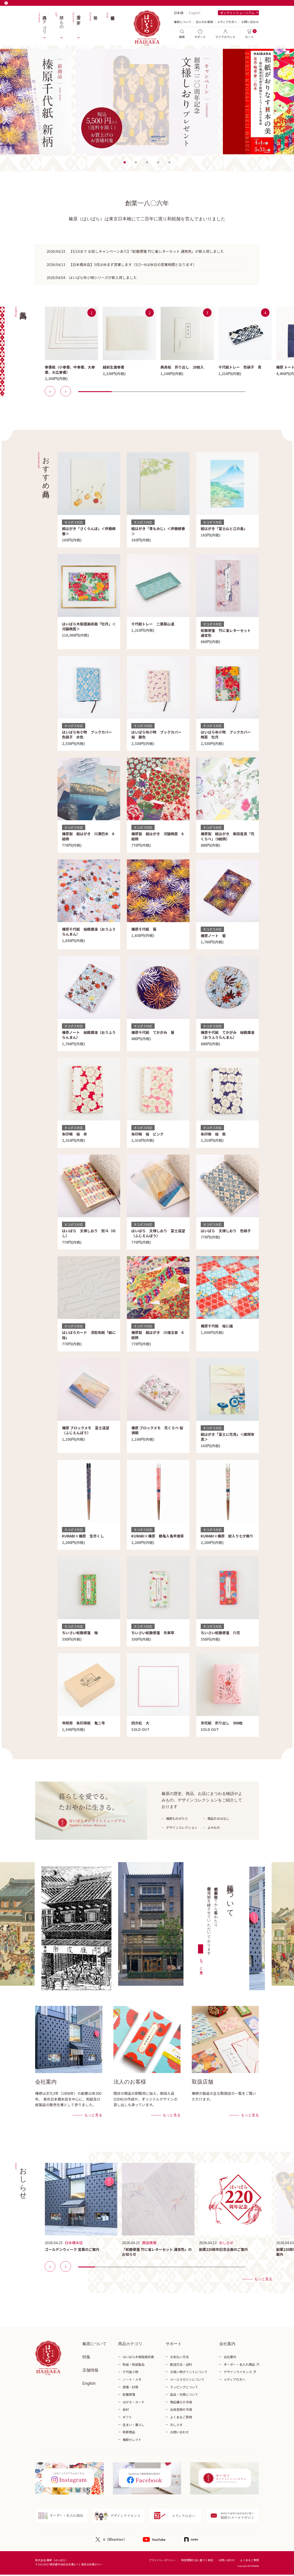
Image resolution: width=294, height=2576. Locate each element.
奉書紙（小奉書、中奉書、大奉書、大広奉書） (70, 369)
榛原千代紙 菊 (143, 929)
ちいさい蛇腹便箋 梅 (80, 1633)
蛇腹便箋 (129, 2396)
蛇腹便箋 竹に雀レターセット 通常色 (227, 633)
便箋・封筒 (130, 2388)
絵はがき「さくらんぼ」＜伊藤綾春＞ (89, 532)
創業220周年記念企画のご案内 (223, 2250)
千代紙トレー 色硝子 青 (239, 367)
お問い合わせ (250, 22)
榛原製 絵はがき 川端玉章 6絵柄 (157, 1336)
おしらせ (176, 2426)
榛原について (94, 2345)
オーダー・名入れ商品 (239, 2366)
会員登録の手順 (181, 2411)
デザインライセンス (238, 2373)
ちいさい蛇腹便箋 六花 (220, 1633)
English (194, 13)
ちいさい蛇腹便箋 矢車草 (152, 1633)
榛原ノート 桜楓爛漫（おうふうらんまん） (89, 1035)
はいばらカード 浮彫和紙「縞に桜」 (89, 1336)
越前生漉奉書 (113, 367)
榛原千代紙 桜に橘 (217, 1326)
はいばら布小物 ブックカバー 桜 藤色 (158, 735)
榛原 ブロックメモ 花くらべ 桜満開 (157, 1431)
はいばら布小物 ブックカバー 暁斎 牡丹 (227, 735)
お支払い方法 (179, 2358)
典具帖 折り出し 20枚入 (182, 367)
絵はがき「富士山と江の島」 (224, 529)
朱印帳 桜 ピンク (147, 1134)
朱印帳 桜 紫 (213, 1134)
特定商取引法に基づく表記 (197, 2561)
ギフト (127, 2418)
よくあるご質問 (181, 2418)
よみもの (213, 1828)
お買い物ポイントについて (189, 2373)
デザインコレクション (181, 1828)
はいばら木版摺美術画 (138, 2358)
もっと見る (201, 1965)
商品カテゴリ (42, 22)
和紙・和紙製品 (134, 2366)
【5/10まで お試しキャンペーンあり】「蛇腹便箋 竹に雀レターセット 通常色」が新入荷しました (146, 251)
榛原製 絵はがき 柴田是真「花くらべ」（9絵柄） (227, 837)
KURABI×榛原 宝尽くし (83, 1536)
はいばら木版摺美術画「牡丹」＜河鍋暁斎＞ (89, 627)
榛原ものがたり (177, 1819)
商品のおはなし (218, 1819)
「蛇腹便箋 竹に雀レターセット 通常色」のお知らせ (157, 2252)
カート (249, 34)
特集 (93, 22)
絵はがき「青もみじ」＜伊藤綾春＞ (158, 532)
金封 (126, 2411)
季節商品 (129, 2433)
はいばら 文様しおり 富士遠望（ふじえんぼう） (158, 1234)
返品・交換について (184, 2396)
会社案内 (230, 2358)
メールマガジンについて (187, 2381)
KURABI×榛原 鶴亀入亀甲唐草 (157, 1536)
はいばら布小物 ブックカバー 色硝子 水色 (89, 735)
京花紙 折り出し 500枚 (222, 1723)
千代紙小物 (130, 2373)
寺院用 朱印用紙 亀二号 (83, 1723)
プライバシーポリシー (162, 2561)
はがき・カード (134, 2403)
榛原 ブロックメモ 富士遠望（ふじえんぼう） (85, 1431)
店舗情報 (110, 22)
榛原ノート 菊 (213, 936)
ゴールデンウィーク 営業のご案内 (72, 2250)
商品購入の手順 (181, 2403)
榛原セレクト (132, 2441)
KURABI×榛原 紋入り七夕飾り (227, 1536)
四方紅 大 (140, 1723)
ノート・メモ (132, 2381)
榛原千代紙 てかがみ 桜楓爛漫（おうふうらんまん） (227, 1035)
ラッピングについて (184, 2388)
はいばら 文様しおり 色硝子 (226, 1231)
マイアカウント (225, 34)
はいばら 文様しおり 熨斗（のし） (89, 1234)
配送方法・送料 (181, 2366)
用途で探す (76, 22)
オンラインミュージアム (237, 13)
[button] (50, 391)
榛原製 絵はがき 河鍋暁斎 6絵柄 (157, 837)
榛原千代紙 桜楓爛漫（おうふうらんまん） (89, 932)
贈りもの (59, 22)
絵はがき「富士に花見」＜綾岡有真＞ (227, 1437)
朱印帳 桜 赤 (74, 1134)
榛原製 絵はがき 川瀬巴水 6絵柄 (88, 837)
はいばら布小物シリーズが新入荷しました (103, 277)
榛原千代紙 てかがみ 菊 (152, 1033)
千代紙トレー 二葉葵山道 (152, 624)
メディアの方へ (227, 22)
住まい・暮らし (134, 2426)
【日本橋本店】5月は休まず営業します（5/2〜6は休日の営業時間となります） (132, 264)
